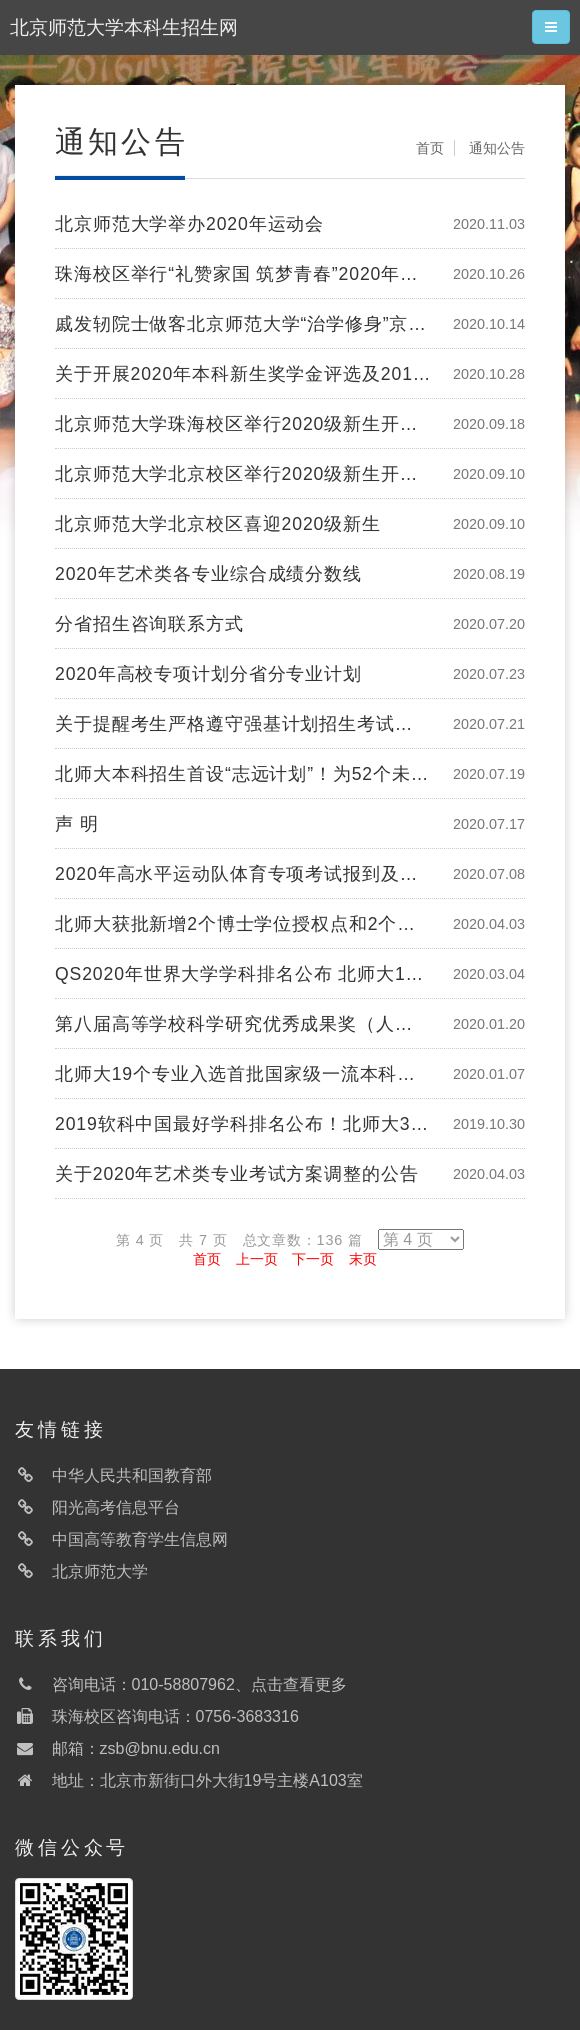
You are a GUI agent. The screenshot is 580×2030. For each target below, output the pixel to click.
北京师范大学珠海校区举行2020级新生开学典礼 (243, 424)
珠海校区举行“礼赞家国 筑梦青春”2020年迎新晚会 (243, 274)
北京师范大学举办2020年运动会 (189, 224)
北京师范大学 (100, 1571)
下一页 (313, 1259)
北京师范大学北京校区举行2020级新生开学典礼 (243, 474)
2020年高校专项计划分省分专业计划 (208, 674)
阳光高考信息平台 (116, 1507)
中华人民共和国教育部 (132, 1475)
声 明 (77, 824)
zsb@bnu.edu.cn (160, 1748)
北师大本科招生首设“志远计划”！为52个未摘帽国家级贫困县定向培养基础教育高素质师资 (243, 774)
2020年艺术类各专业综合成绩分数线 (208, 574)
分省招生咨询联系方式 (149, 624)
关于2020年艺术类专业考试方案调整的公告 (237, 1174)
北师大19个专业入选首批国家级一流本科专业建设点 (243, 1074)
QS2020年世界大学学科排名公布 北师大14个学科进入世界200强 (243, 974)
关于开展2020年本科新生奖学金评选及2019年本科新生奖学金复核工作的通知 (243, 374)
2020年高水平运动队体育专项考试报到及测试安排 (243, 874)
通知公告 (497, 148)
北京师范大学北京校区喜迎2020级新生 (218, 524)
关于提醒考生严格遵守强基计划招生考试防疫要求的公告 (243, 724)
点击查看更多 (299, 1684)
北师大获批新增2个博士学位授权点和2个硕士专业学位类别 (243, 924)
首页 (430, 148)
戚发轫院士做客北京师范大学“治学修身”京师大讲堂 (243, 324)
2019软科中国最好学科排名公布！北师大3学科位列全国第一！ (243, 1124)
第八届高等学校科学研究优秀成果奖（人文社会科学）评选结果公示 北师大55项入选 (243, 1024)
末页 (363, 1259)
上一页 (257, 1259)
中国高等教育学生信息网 (140, 1539)
